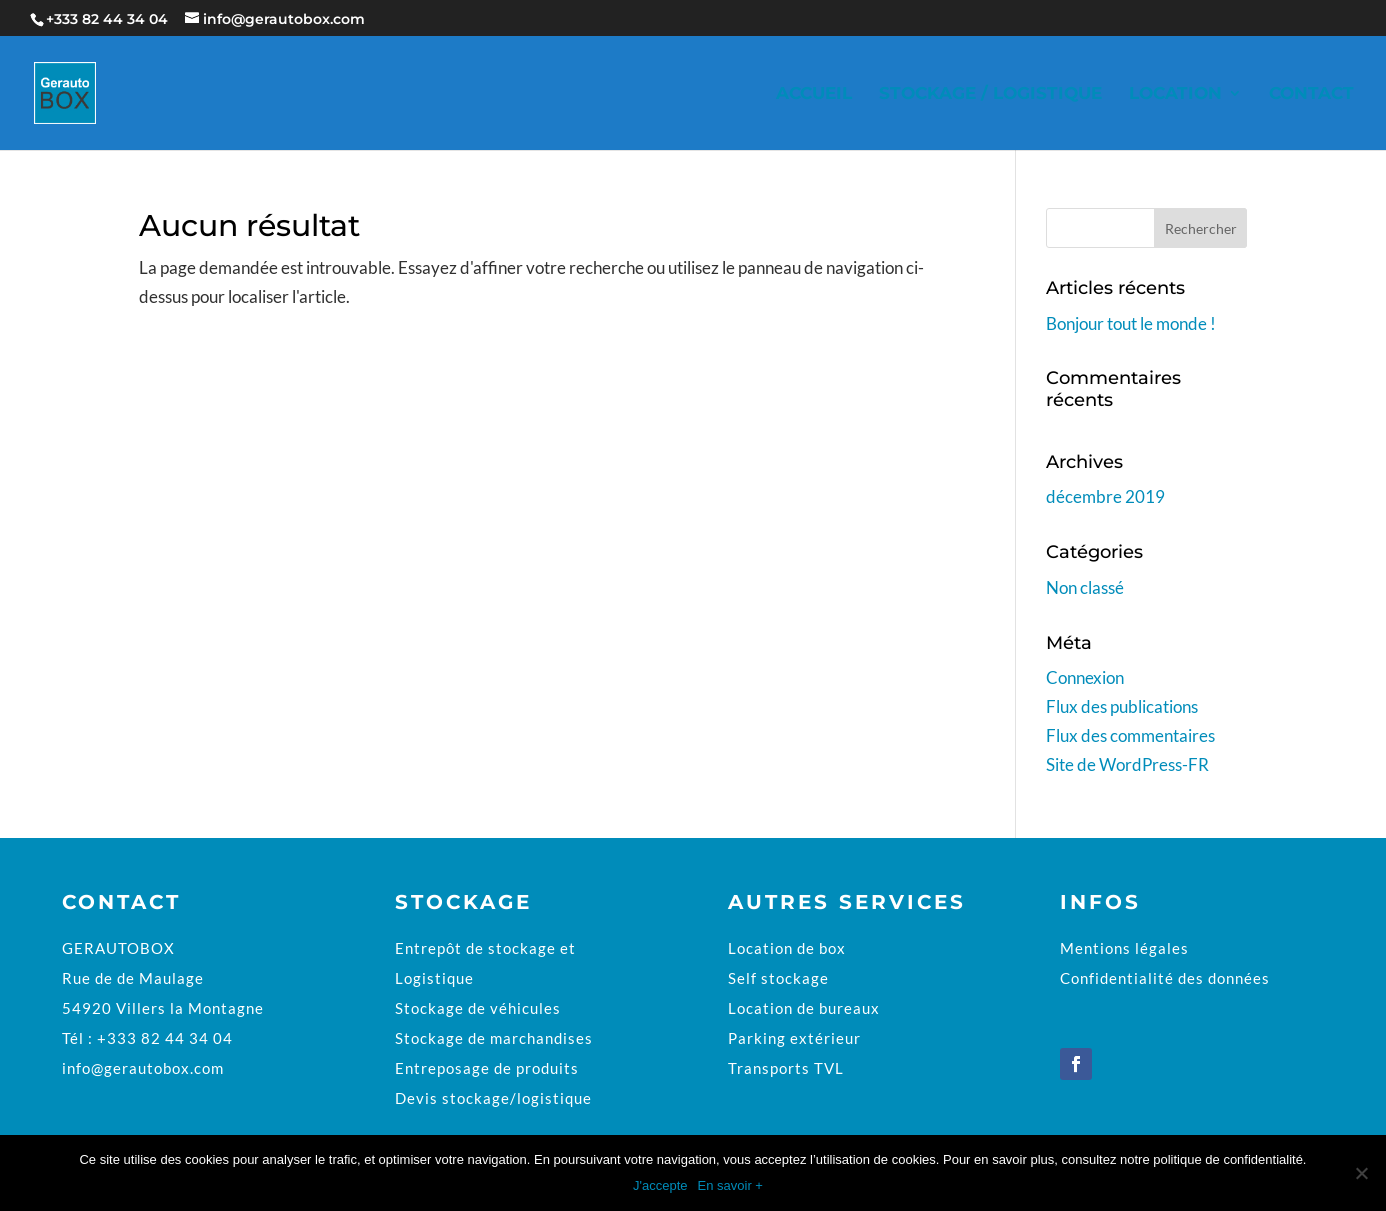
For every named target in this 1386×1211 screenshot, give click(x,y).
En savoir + (730, 1185)
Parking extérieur (794, 1038)
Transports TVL (786, 1068)
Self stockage (778, 978)
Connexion (1085, 677)
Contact (1311, 94)
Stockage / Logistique (990, 94)
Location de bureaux (804, 1008)
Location (1175, 94)
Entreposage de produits (487, 1068)
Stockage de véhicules (478, 1008)
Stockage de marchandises (494, 1038)
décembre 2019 (1105, 496)
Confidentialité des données (1165, 978)
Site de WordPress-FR (1127, 764)
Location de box (787, 948)
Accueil (814, 94)
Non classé (1085, 587)
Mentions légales (1124, 948)
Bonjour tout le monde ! (1131, 323)
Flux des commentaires (1130, 735)
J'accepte (660, 1185)
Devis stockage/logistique (493, 1098)
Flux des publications (1122, 706)
